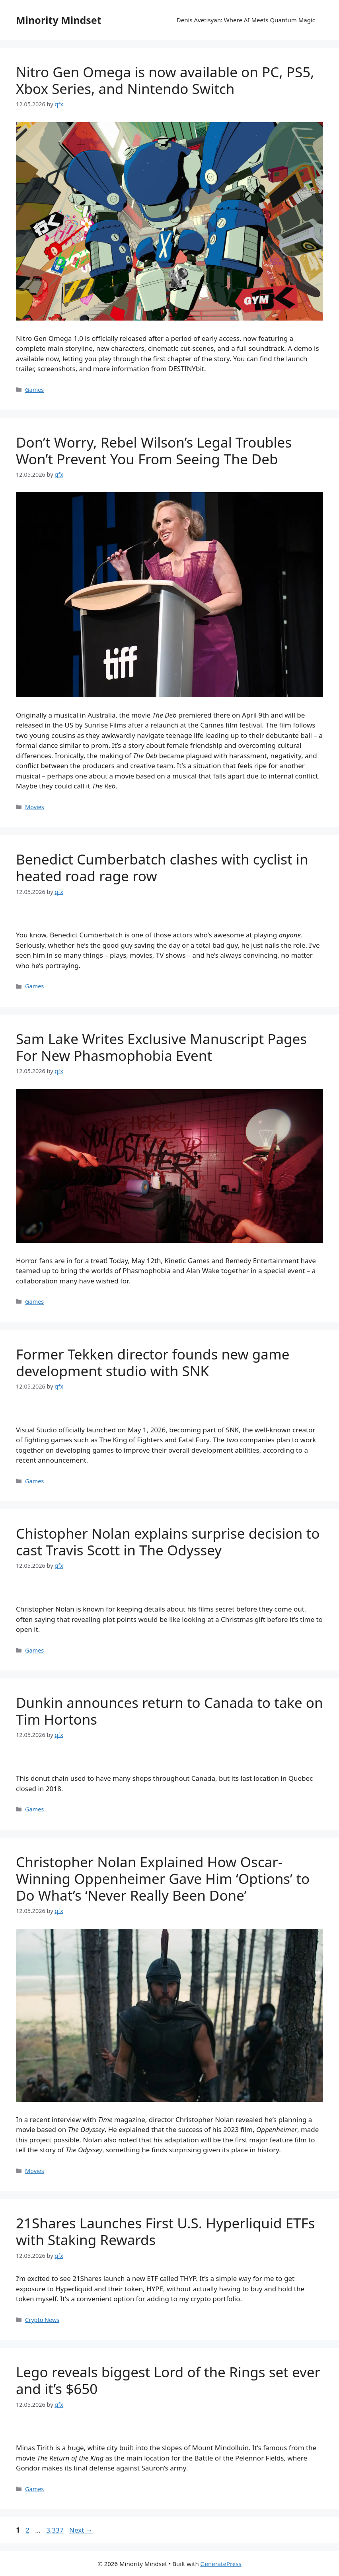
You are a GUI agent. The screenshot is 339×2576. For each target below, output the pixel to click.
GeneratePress (221, 2564)
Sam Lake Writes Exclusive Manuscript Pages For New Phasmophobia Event (161, 1047)
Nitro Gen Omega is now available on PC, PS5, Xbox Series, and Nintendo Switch (165, 80)
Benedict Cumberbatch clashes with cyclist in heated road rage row (162, 867)
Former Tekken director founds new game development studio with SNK (152, 1362)
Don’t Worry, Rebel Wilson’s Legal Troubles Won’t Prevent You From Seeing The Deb (154, 450)
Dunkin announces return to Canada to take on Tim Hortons (169, 1711)
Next (81, 2530)
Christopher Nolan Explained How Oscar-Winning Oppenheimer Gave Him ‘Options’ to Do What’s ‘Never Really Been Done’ (163, 1878)
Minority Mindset (58, 20)
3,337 (54, 2530)
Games (34, 389)
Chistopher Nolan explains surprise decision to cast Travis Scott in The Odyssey (168, 1541)
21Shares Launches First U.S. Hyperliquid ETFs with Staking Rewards (165, 2231)
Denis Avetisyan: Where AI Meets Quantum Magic (246, 20)
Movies (34, 807)
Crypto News (42, 2320)
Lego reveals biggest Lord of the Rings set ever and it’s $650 (168, 2380)
